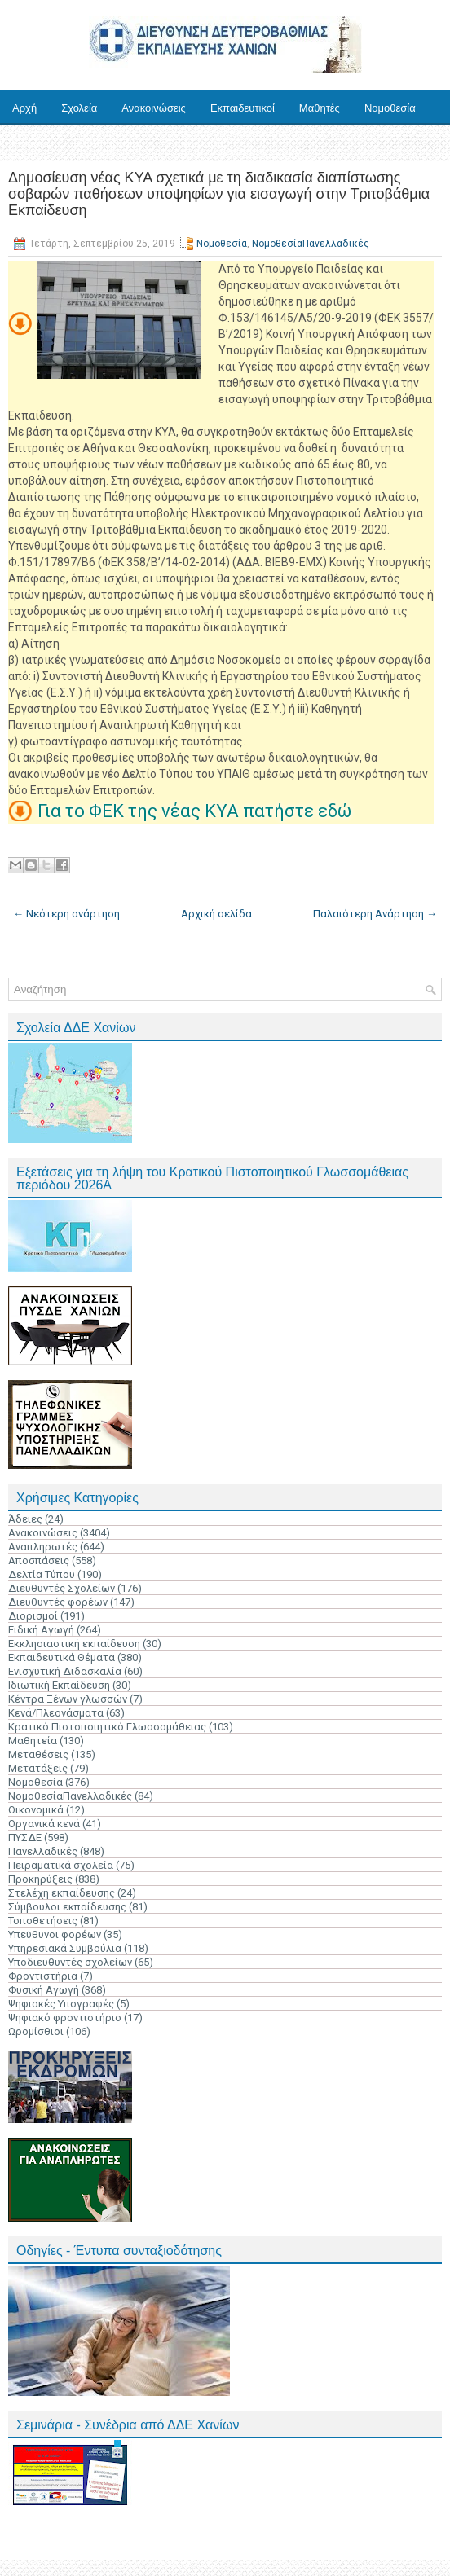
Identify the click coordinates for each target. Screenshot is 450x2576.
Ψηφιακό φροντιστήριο (64, 2017)
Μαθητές (319, 108)
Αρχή (24, 108)
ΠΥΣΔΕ (25, 1837)
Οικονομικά (36, 1810)
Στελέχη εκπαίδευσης (61, 1893)
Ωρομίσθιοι (36, 2031)
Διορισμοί (33, 1616)
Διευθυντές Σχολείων (61, 1588)
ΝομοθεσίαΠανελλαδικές (310, 243)
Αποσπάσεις (38, 1560)
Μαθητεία (32, 1740)
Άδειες (25, 1519)
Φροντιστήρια (42, 1976)
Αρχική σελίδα (216, 914)
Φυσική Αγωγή (43, 1990)
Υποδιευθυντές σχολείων (70, 1962)
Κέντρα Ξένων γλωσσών (67, 1699)
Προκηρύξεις (40, 1879)
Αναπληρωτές (42, 1547)
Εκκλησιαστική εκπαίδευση (74, 1643)
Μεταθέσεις (38, 1754)
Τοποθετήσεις (42, 1920)
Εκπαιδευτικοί (242, 108)
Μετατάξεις (38, 1768)
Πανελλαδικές (42, 1851)
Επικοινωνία (195, 144)
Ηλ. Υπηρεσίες (107, 144)
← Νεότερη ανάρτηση (66, 914)
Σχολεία (79, 108)
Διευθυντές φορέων (58, 1602)
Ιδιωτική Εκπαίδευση (59, 1685)
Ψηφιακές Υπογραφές (61, 2004)
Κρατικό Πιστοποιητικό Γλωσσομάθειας (107, 1727)
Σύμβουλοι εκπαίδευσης (67, 1907)
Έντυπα (30, 144)
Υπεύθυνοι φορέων (54, 1934)
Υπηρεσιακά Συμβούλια (64, 1948)
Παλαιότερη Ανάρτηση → (375, 914)
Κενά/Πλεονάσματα (56, 1713)
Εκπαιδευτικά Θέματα (61, 1657)
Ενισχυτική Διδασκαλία (64, 1671)
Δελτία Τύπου (41, 1574)
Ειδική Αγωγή (41, 1630)
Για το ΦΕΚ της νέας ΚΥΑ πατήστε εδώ (194, 811)
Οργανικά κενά (44, 1824)
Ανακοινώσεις (153, 108)
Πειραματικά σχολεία (60, 1865)
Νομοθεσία (390, 108)
